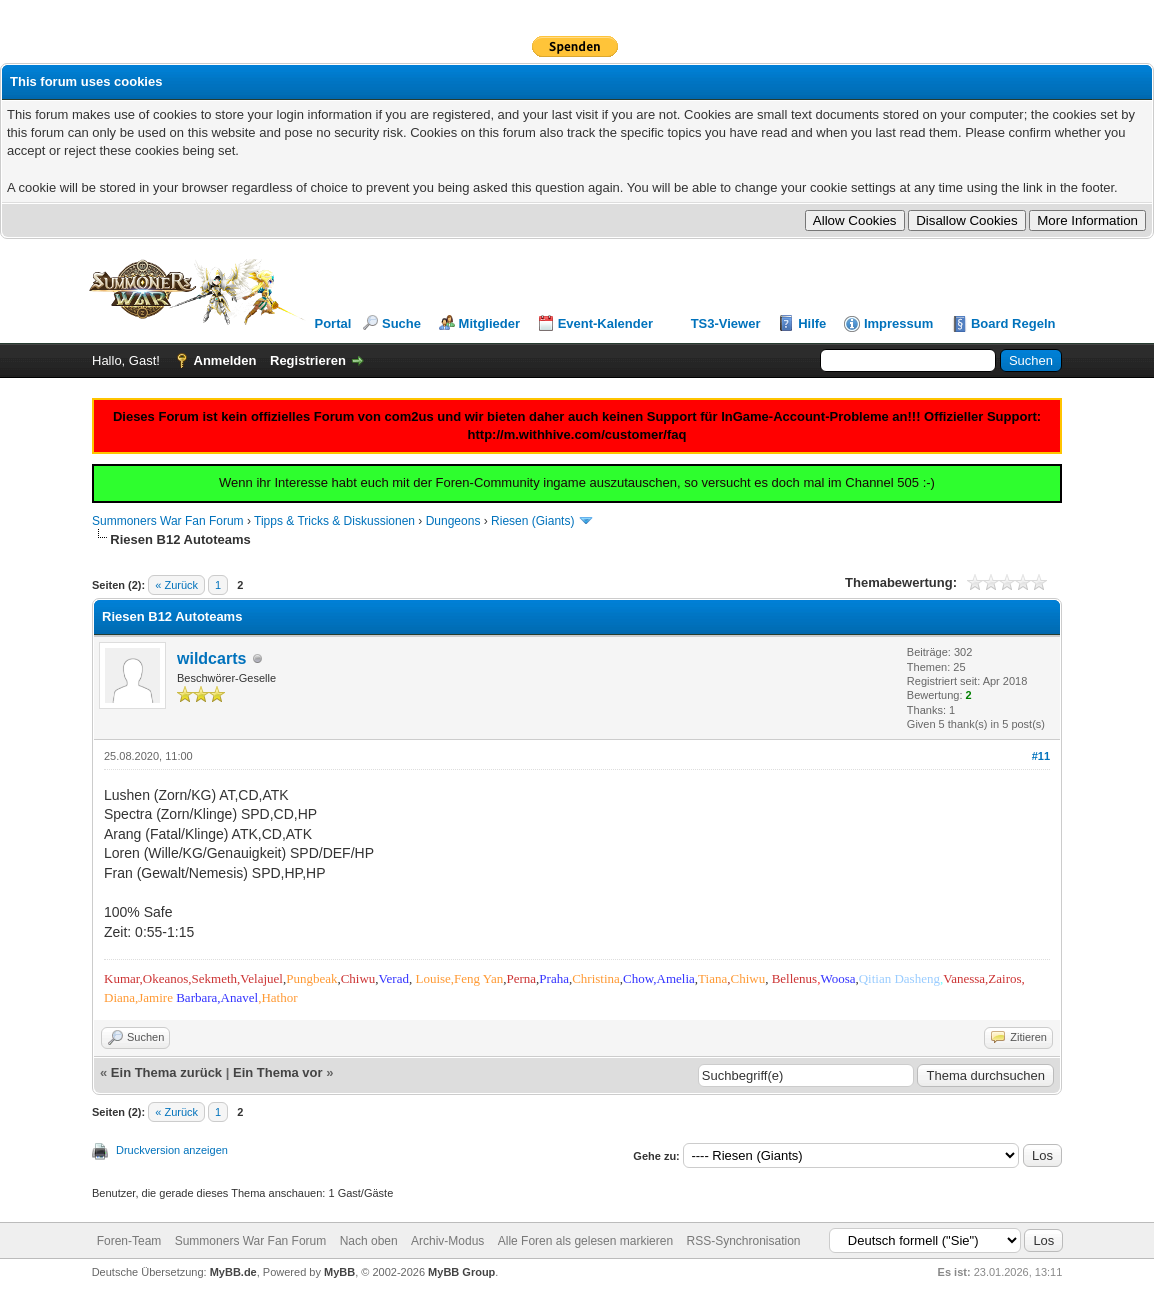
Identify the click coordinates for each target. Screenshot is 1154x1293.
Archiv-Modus (447, 1241)
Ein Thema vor (278, 1072)
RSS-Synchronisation (743, 1241)
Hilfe (812, 323)
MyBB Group (461, 1272)
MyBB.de (233, 1272)
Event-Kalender (605, 323)
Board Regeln (1013, 323)
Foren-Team (129, 1241)
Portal (333, 323)
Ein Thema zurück (166, 1072)
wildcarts (211, 658)
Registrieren (308, 360)
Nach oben (369, 1241)
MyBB (339, 1272)
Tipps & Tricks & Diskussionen (334, 521)
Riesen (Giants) (532, 521)
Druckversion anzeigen (172, 1150)
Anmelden (225, 360)
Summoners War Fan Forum (168, 521)
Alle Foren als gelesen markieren (585, 1241)
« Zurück (176, 585)
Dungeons (453, 521)
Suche (401, 323)
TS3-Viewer (726, 323)
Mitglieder (489, 323)
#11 (1041, 756)
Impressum (898, 323)
